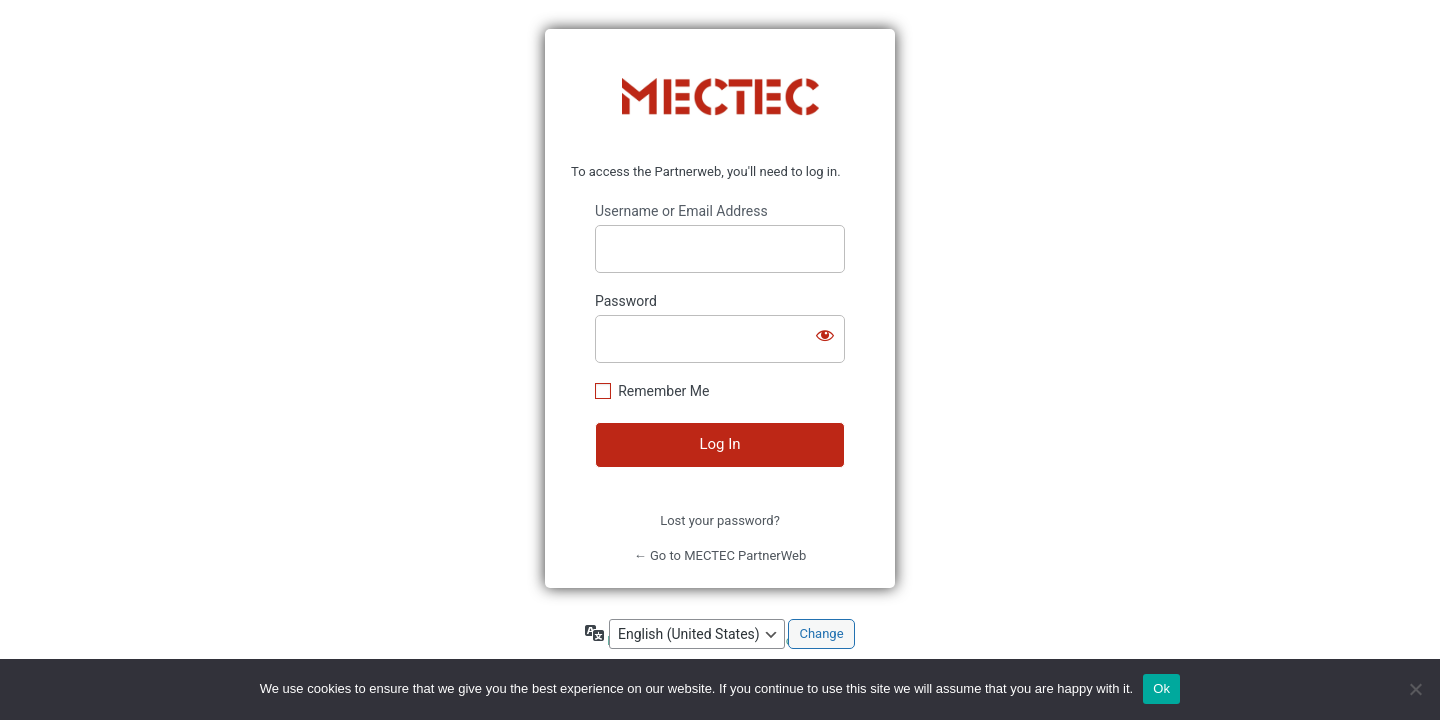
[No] (1415, 689)
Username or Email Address (681, 211)
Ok (1161, 688)
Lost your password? (720, 520)
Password (626, 301)
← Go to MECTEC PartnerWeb (720, 555)
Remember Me (663, 391)
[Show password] (825, 335)
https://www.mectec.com (720, 97)
